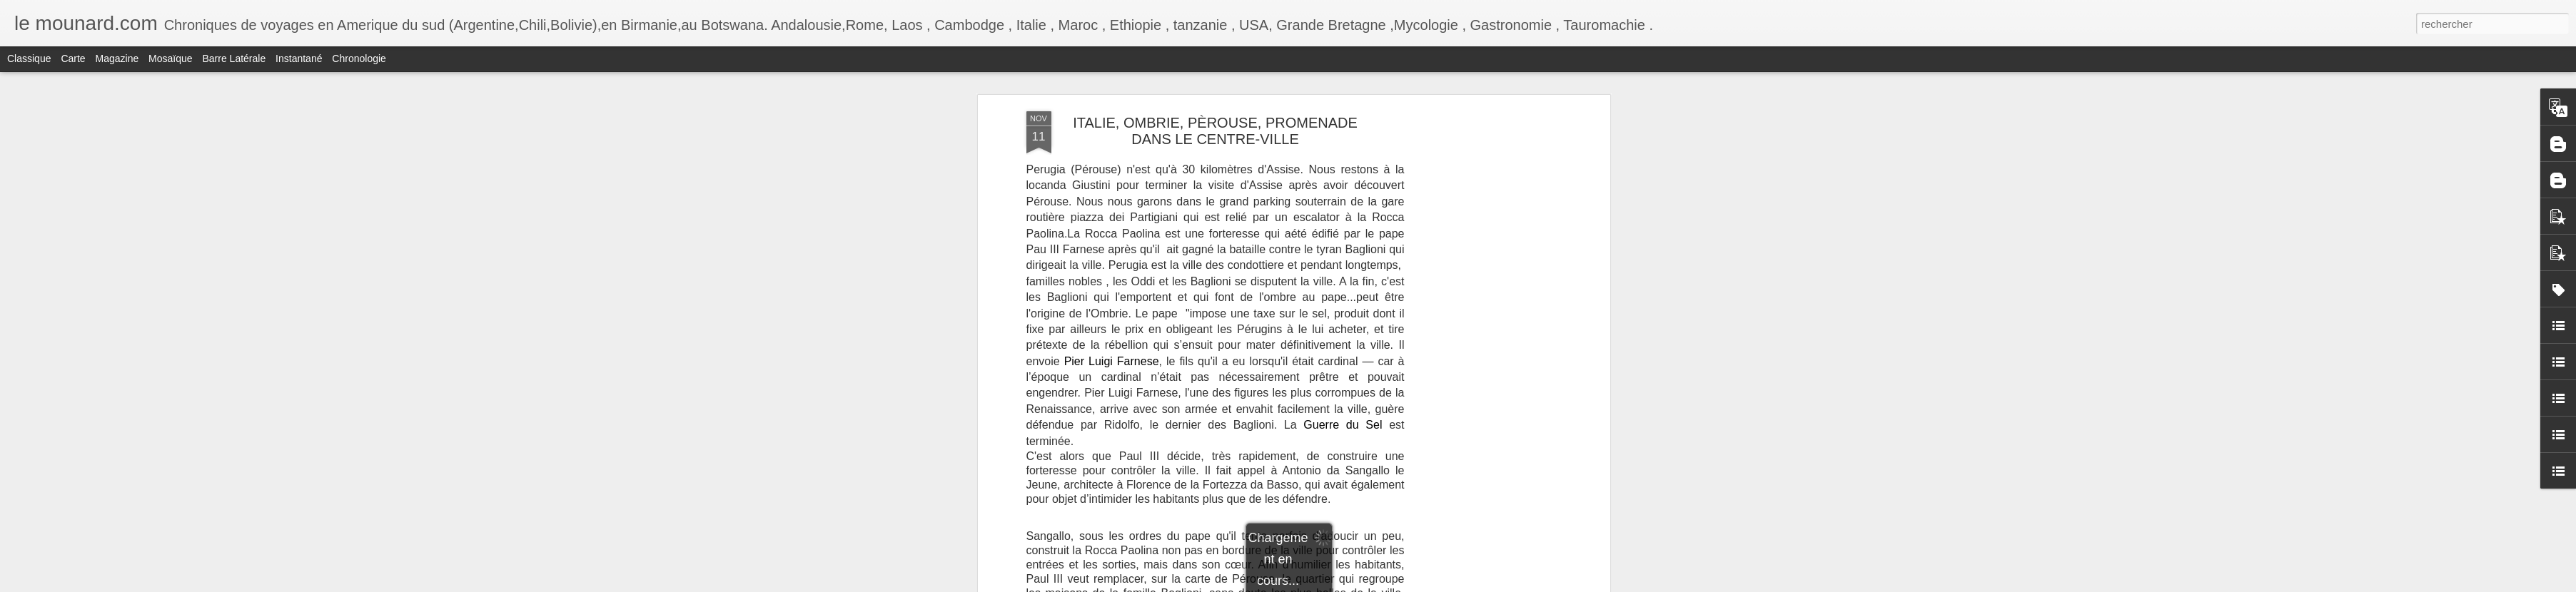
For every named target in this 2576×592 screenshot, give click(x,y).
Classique (29, 58)
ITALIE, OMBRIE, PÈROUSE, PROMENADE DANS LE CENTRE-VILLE (1215, 131)
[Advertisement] (1483, 336)
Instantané (299, 58)
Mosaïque (170, 58)
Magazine (117, 58)
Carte (73, 58)
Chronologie (359, 58)
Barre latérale (234, 58)
